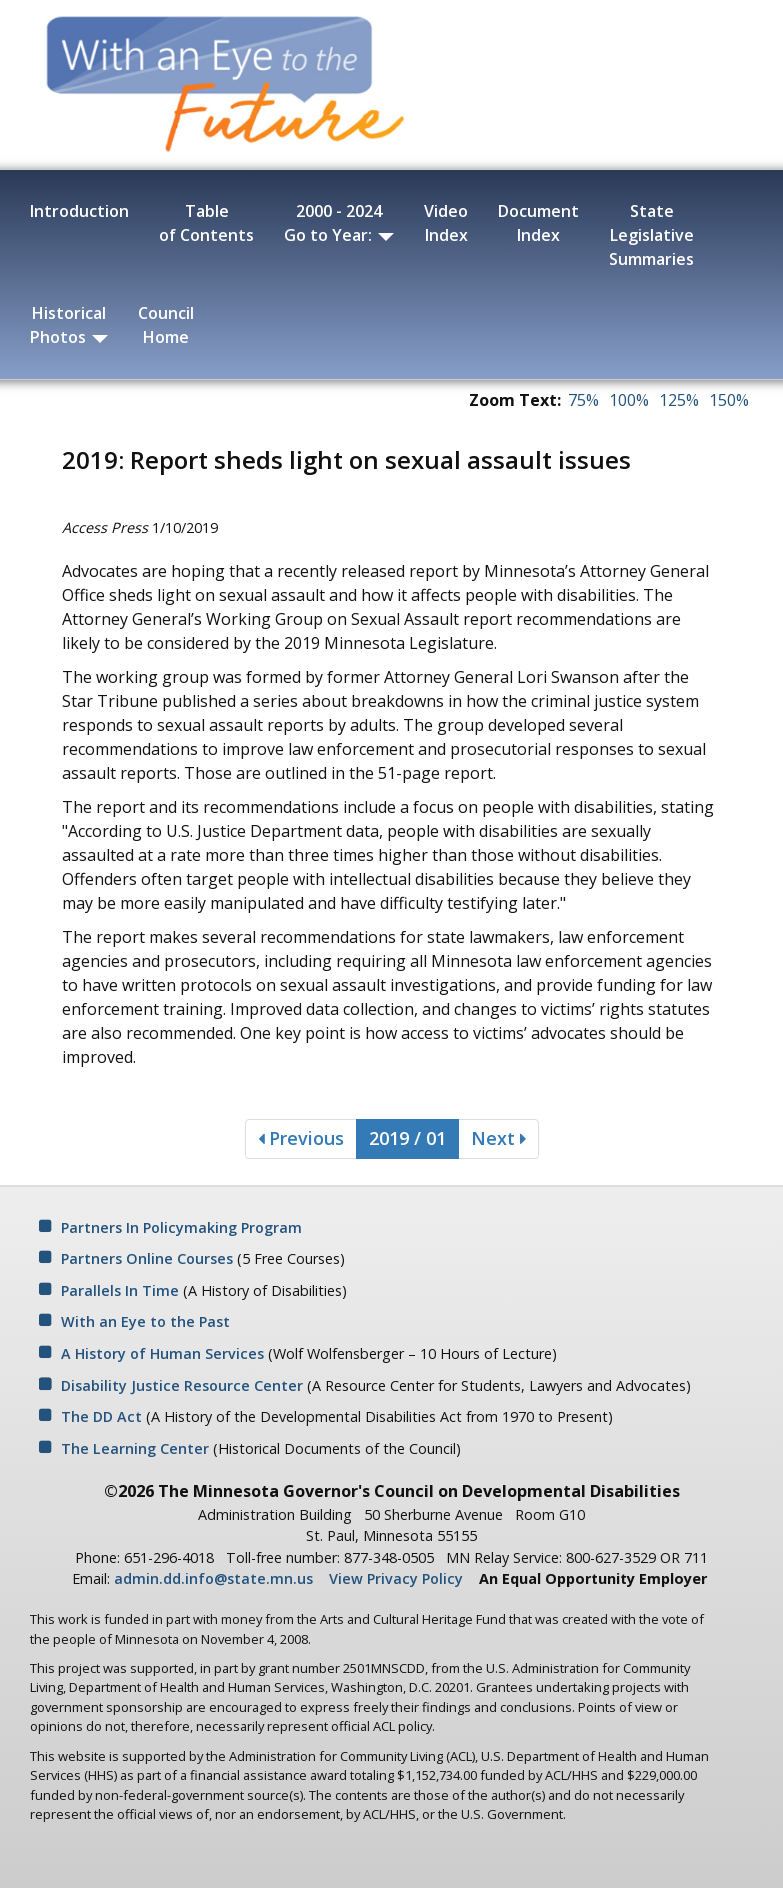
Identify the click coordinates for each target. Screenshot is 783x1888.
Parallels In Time (120, 1290)
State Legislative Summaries (651, 235)
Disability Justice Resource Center (182, 1385)
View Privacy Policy (396, 1578)
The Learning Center (135, 1448)
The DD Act (101, 1416)
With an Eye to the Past (145, 1321)
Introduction (79, 211)
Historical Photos (69, 325)
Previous (301, 1138)
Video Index (446, 223)
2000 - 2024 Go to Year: (339, 223)
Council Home (166, 325)
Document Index (538, 223)
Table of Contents (206, 223)
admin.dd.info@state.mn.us (213, 1578)
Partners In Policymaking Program (181, 1227)
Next (498, 1138)
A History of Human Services (162, 1353)
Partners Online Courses (147, 1258)
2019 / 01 (407, 1138)
